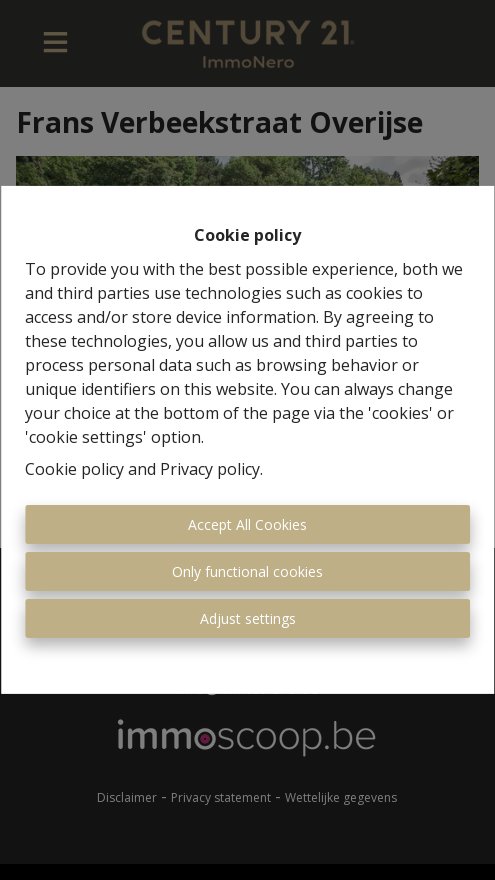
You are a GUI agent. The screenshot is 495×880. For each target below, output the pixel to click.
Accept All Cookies (247, 524)
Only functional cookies (247, 571)
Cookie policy (74, 469)
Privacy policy (210, 469)
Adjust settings (248, 618)
